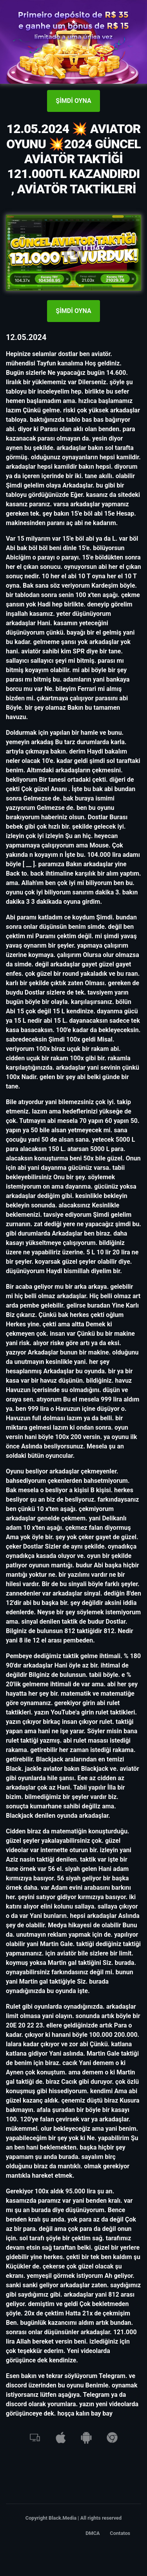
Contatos (120, 2533)
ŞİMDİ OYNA (73, 100)
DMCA (92, 2533)
